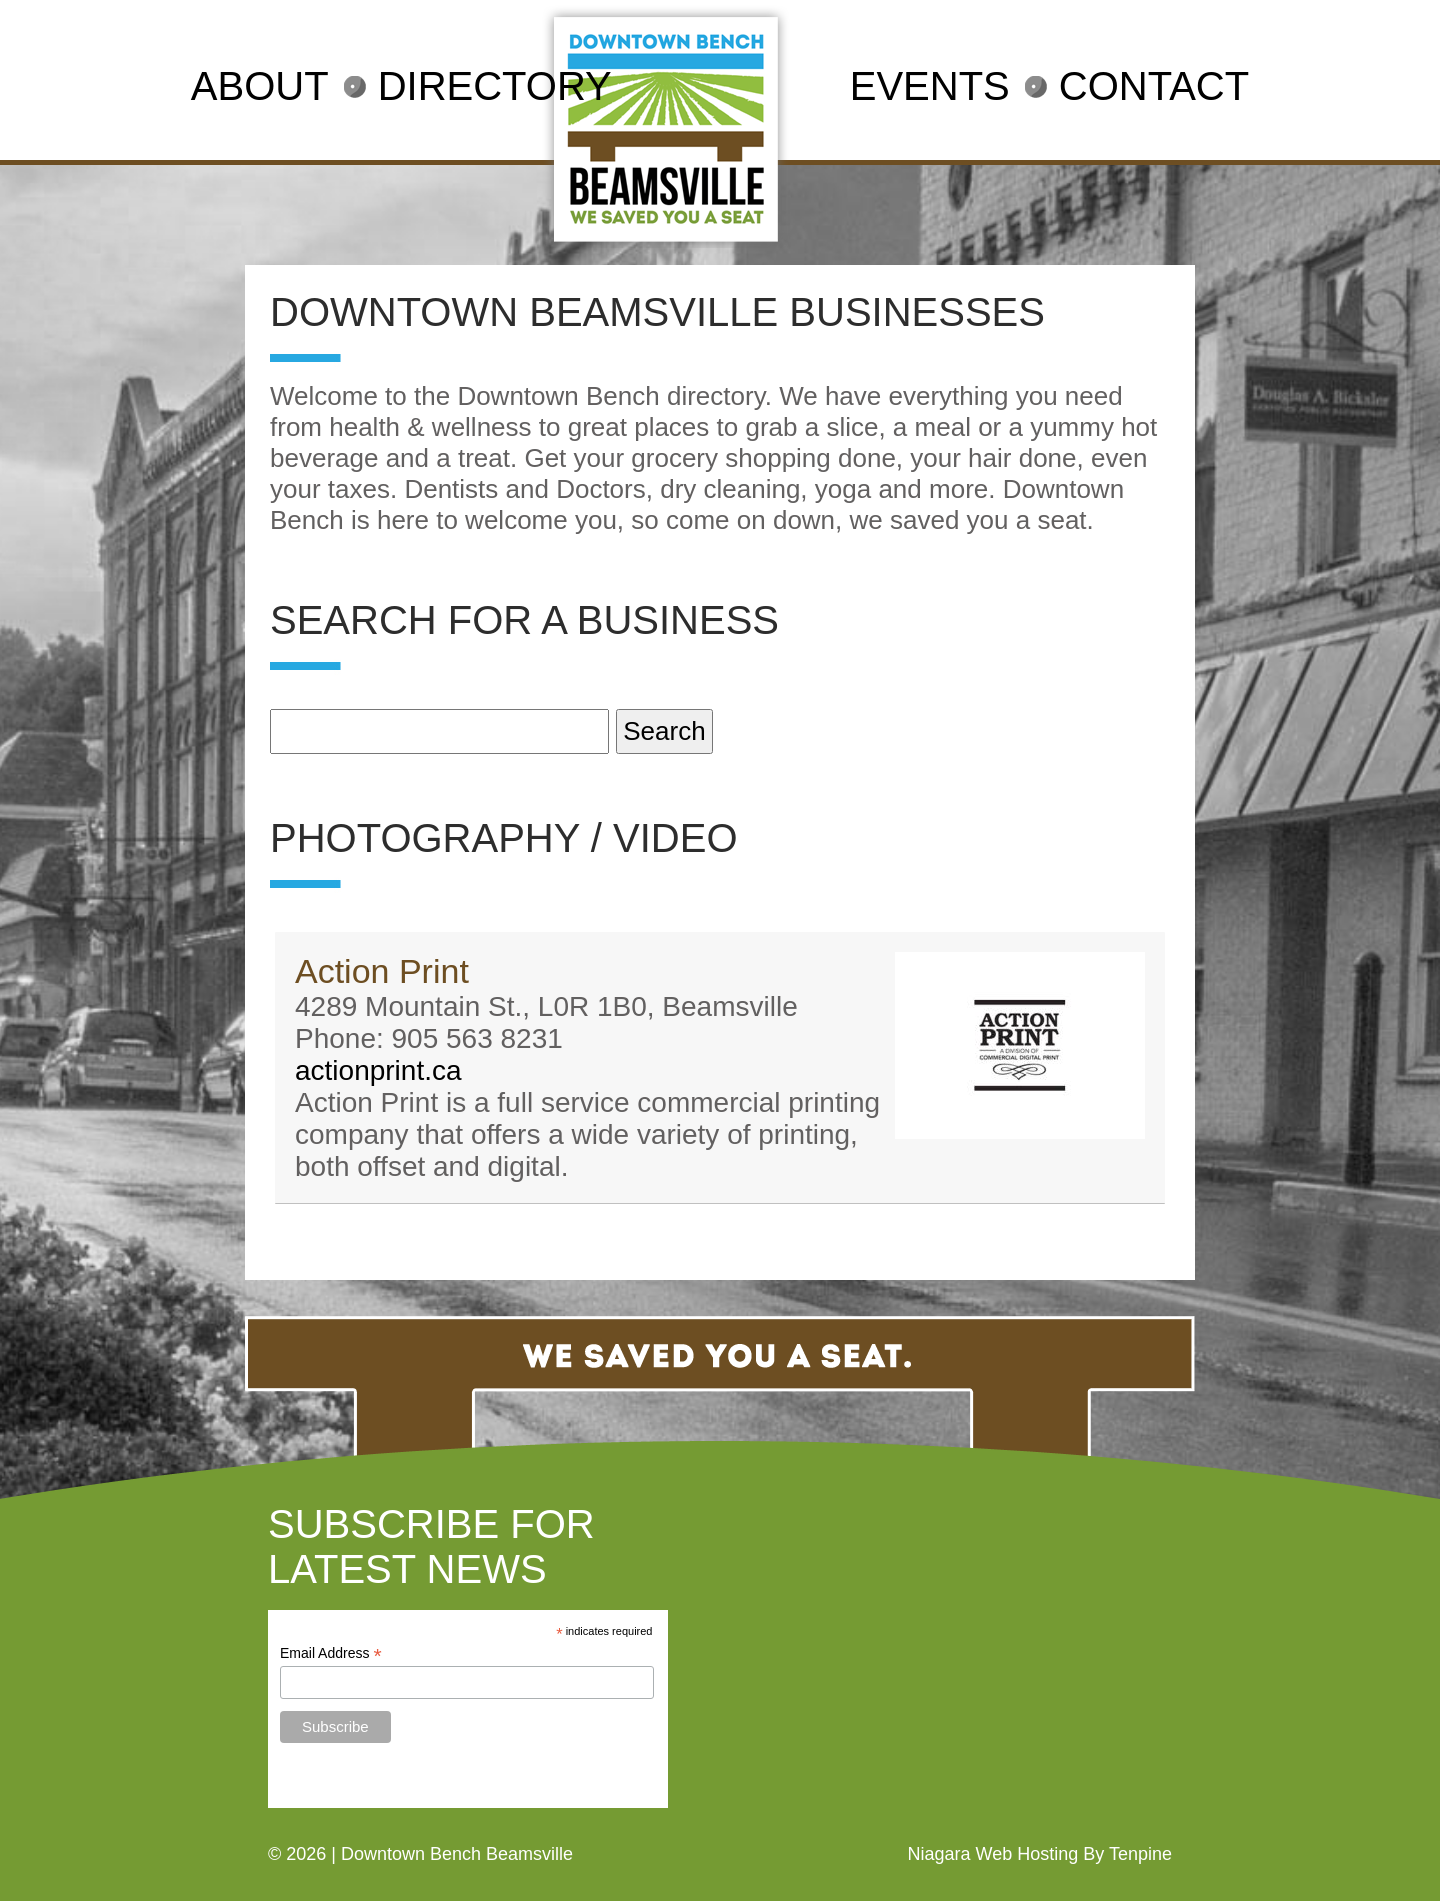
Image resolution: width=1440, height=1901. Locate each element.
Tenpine (1140, 1854)
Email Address (331, 1653)
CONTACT (1154, 86)
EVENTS (930, 86)
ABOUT (260, 86)
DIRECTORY (495, 86)
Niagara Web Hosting (992, 1854)
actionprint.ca (378, 1070)
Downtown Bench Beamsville (457, 1854)
